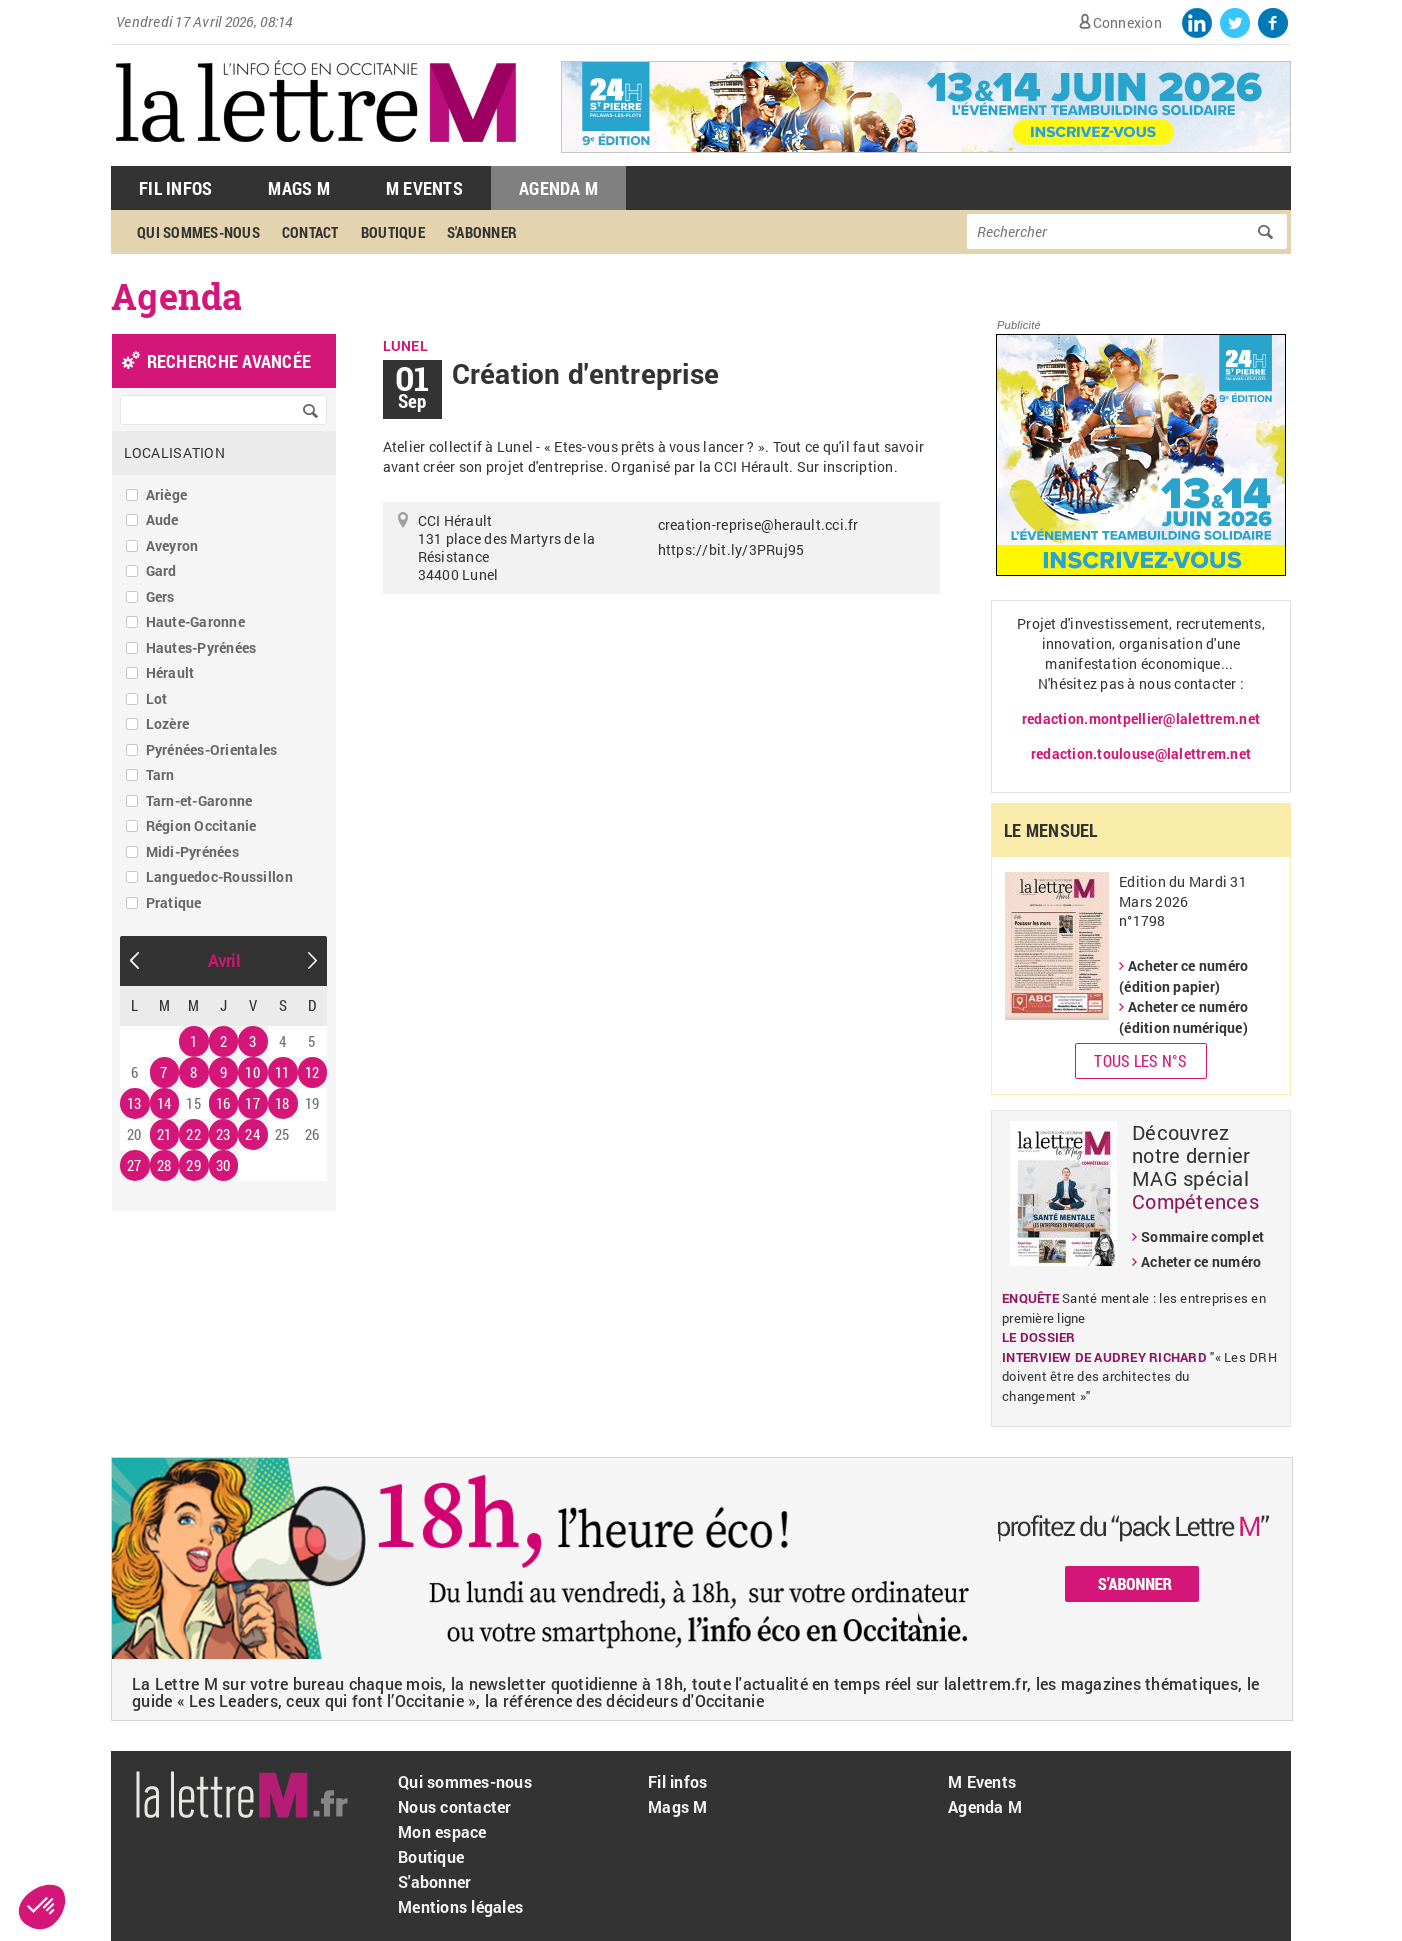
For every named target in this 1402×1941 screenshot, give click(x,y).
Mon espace (442, 1831)
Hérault (170, 672)
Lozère (168, 723)
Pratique (174, 902)
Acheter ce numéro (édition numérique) (1183, 1017)
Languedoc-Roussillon (219, 876)
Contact (310, 232)
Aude (162, 519)
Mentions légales (460, 1906)
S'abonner (482, 232)
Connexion (1127, 22)
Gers (160, 596)
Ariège (167, 494)
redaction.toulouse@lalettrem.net (1141, 753)
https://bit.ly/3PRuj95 (731, 549)
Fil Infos (175, 188)
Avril (224, 960)
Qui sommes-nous (198, 232)
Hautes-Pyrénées (201, 647)
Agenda (177, 296)
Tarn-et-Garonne (199, 800)
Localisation (174, 452)
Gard (161, 570)
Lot (157, 698)
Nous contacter (455, 1806)
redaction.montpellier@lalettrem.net (1141, 718)
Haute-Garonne (195, 621)
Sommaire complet (1202, 1236)
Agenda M (558, 188)
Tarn (160, 774)
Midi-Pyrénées (192, 851)
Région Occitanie (201, 825)
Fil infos (677, 1781)
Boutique (393, 232)
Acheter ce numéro (1201, 1261)
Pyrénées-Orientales (212, 749)
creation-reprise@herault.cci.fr (758, 524)
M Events (424, 188)
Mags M (299, 188)
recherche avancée (229, 361)
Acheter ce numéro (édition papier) (1183, 976)
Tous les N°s (1140, 1060)
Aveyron (172, 545)
